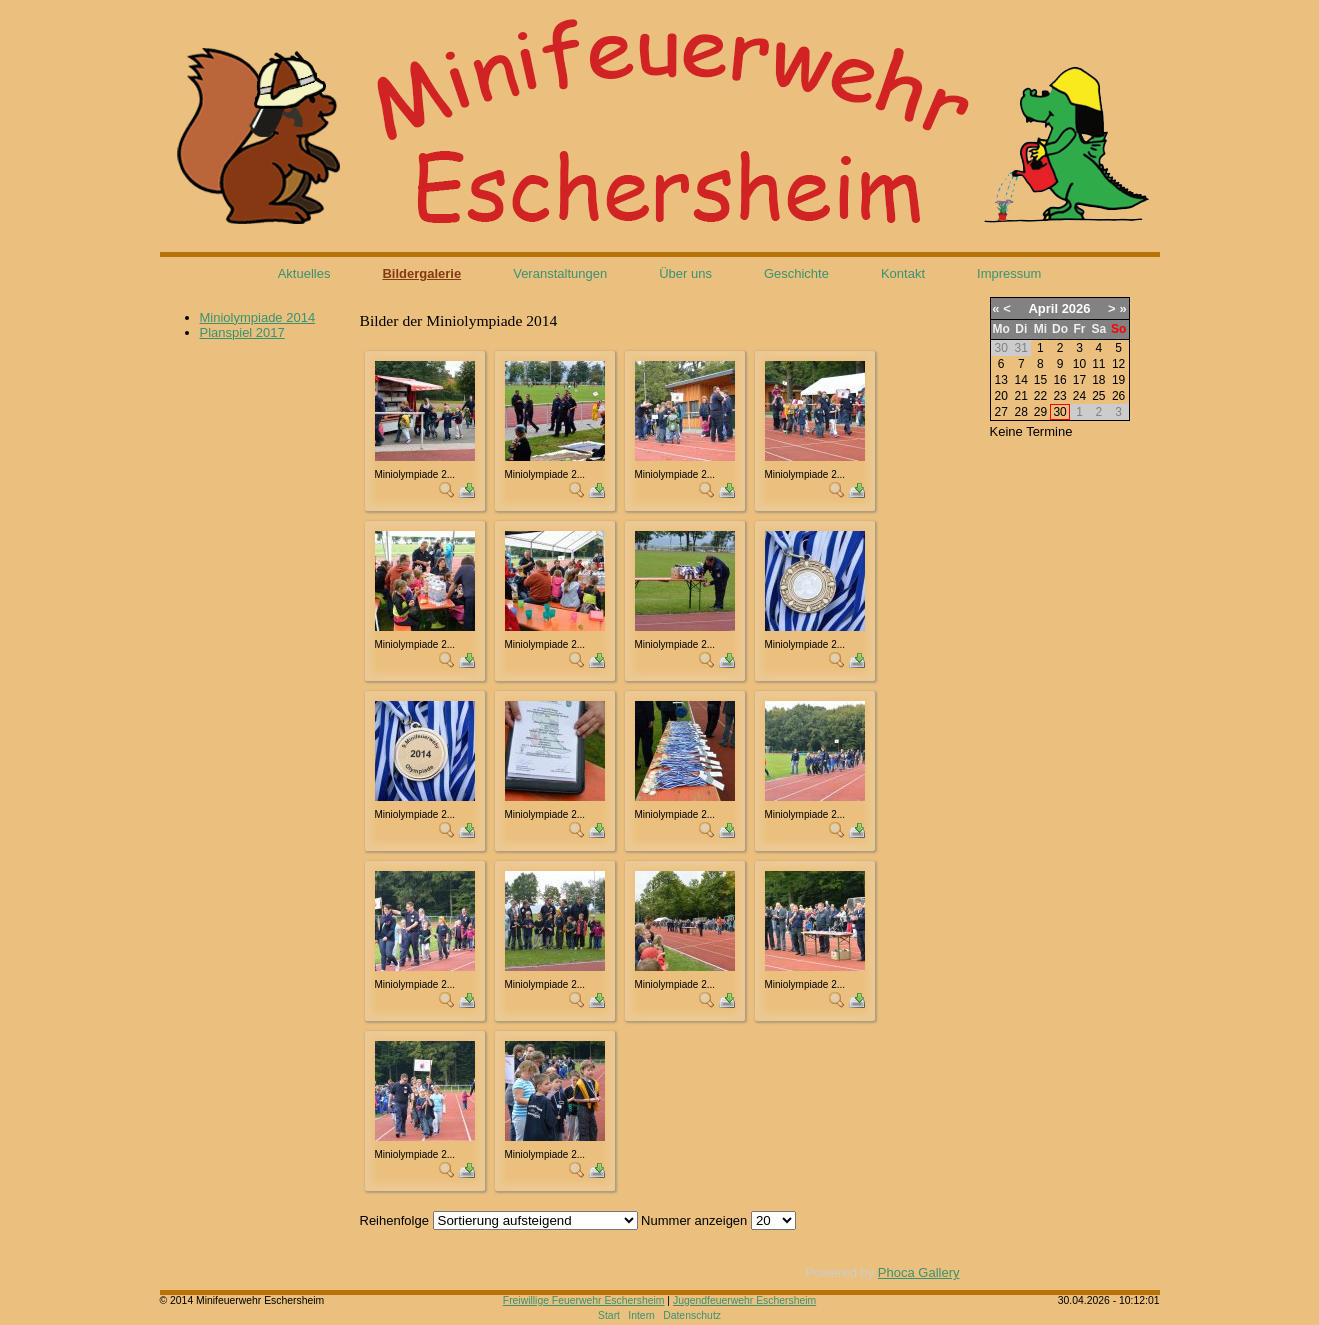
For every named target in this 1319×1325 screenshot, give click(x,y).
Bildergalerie (421, 273)
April (1043, 308)
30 (1059, 412)
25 (1098, 396)
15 (1040, 380)
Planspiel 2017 (242, 332)
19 (1118, 380)
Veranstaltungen (560, 273)
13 (1000, 380)
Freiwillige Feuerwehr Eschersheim (584, 1300)
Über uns (685, 273)
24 (1079, 396)
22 (1040, 396)
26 (1118, 396)
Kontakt (903, 273)
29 (1040, 412)
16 (1059, 380)
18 (1098, 380)
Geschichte (796, 273)
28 (1021, 412)
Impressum (1009, 273)
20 (1000, 396)
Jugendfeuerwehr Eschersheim (744, 1300)
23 (1059, 396)
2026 (1076, 308)
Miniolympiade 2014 (258, 317)
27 (1000, 412)
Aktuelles (304, 273)
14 (1021, 380)
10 (1079, 364)
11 (1098, 364)
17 (1079, 380)
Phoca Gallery (919, 1272)
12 (1118, 364)
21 (1021, 396)
